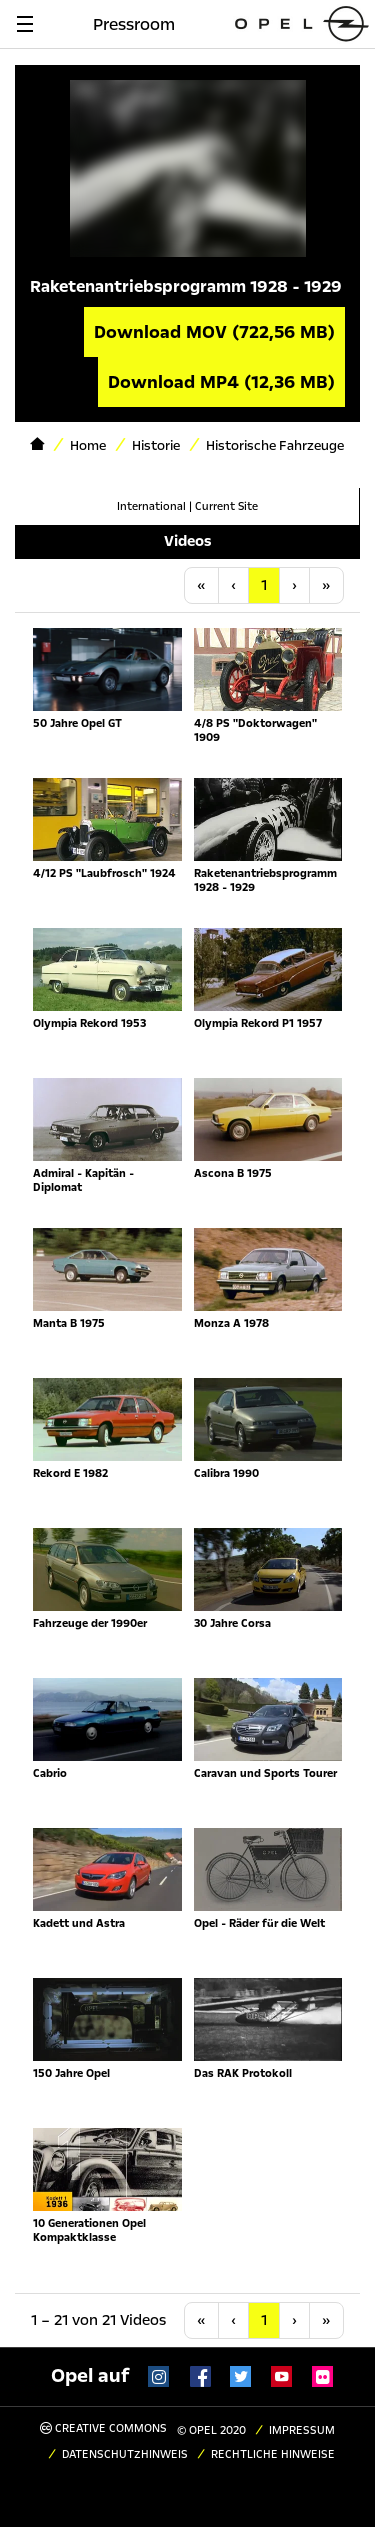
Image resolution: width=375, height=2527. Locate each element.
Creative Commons (103, 2428)
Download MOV (214, 332)
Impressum (302, 2430)
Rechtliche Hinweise (273, 2454)
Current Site (226, 506)
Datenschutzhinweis (125, 2454)
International (151, 506)
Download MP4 (221, 382)
